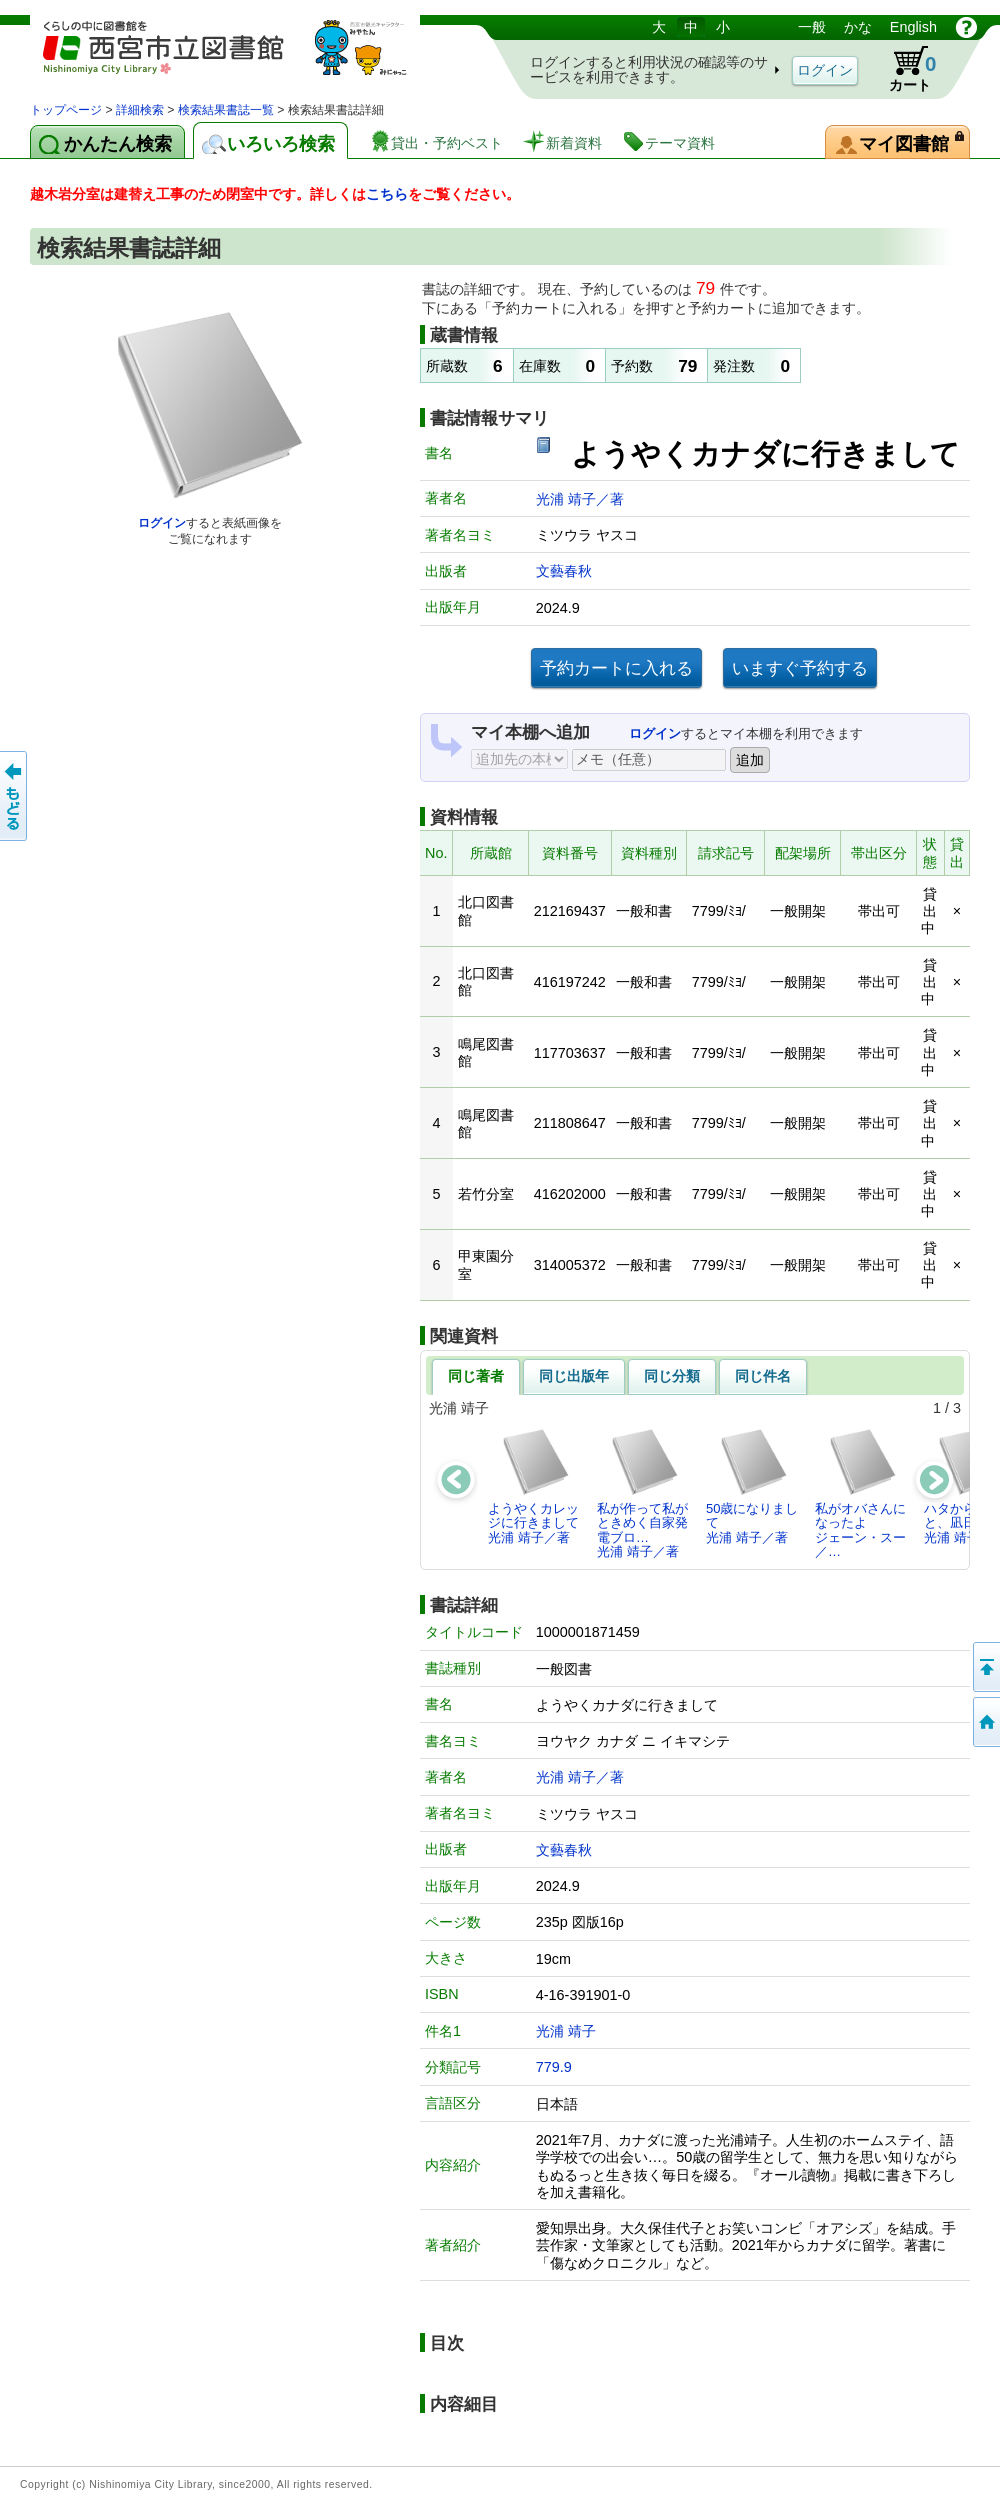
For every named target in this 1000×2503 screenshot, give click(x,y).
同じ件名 (763, 1376)
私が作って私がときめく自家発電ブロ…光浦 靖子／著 (642, 1493)
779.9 (554, 2067)
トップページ (66, 110)
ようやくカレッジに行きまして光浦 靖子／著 (533, 1486)
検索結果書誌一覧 (226, 110)
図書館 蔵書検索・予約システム (240, 57)
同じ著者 (476, 1376)
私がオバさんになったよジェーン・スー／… (860, 1493)
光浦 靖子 (566, 2031)
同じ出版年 (574, 1376)
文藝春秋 (564, 571)
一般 (812, 27)
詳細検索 (140, 110)
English (913, 27)
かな (858, 27)
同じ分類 (672, 1376)
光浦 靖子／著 (580, 499)
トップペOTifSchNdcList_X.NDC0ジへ (985, 1722)
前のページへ (15, 796)
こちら (387, 194)
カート (903, 69)
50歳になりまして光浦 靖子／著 (752, 1486)
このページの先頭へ (985, 1667)
